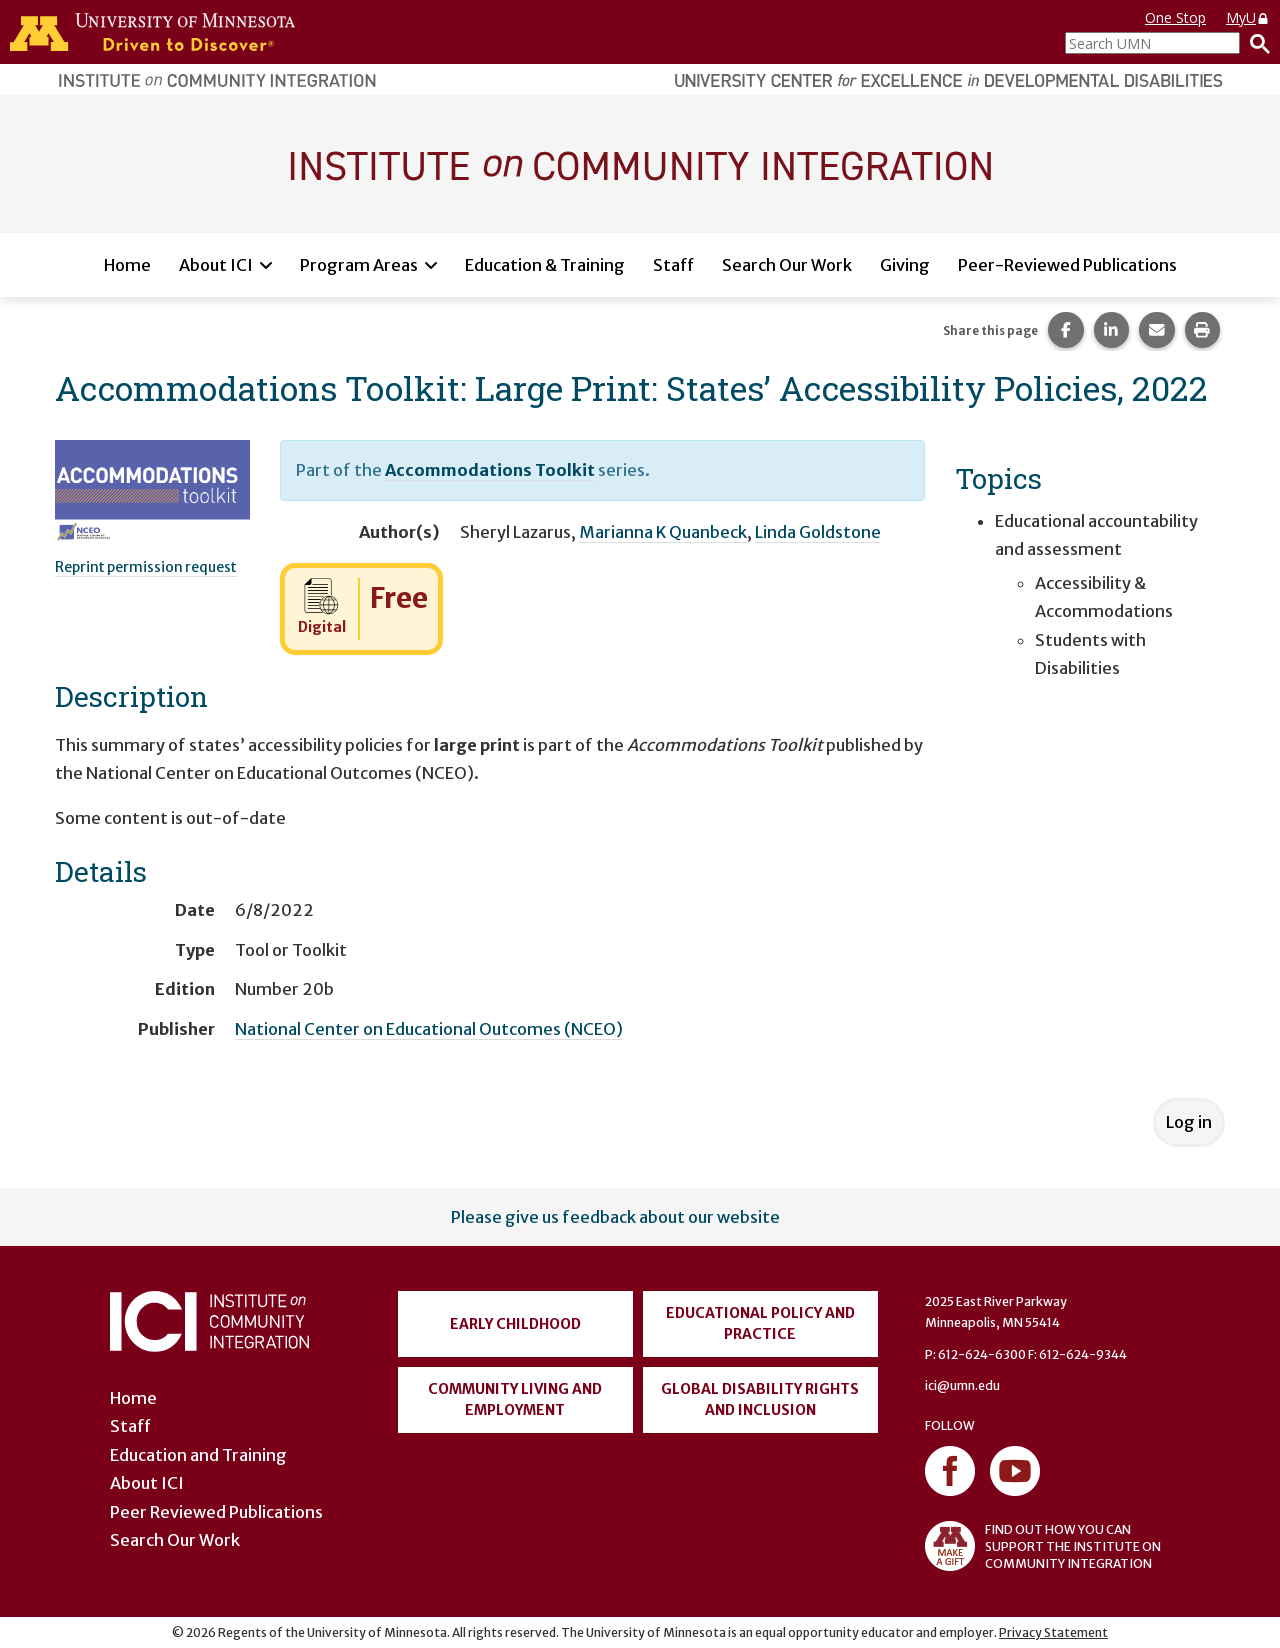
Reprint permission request (146, 567)
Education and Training (198, 1455)
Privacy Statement (1053, 1632)
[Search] (1255, 43)
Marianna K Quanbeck (663, 532)
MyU (1248, 17)
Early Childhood (515, 1324)
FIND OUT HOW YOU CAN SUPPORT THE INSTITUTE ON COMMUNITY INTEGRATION (1043, 1546)
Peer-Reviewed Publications (1067, 265)
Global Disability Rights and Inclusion (760, 1399)
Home (127, 265)
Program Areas (359, 265)
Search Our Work (787, 265)
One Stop (1175, 17)
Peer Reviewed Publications (216, 1512)
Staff (673, 265)
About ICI (216, 265)
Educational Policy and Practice (760, 1323)
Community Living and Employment (515, 1399)
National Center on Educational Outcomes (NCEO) (429, 1029)
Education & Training (545, 265)
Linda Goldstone (818, 532)
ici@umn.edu (962, 1385)
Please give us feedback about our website (615, 1217)
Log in (1189, 1122)
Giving (905, 265)
